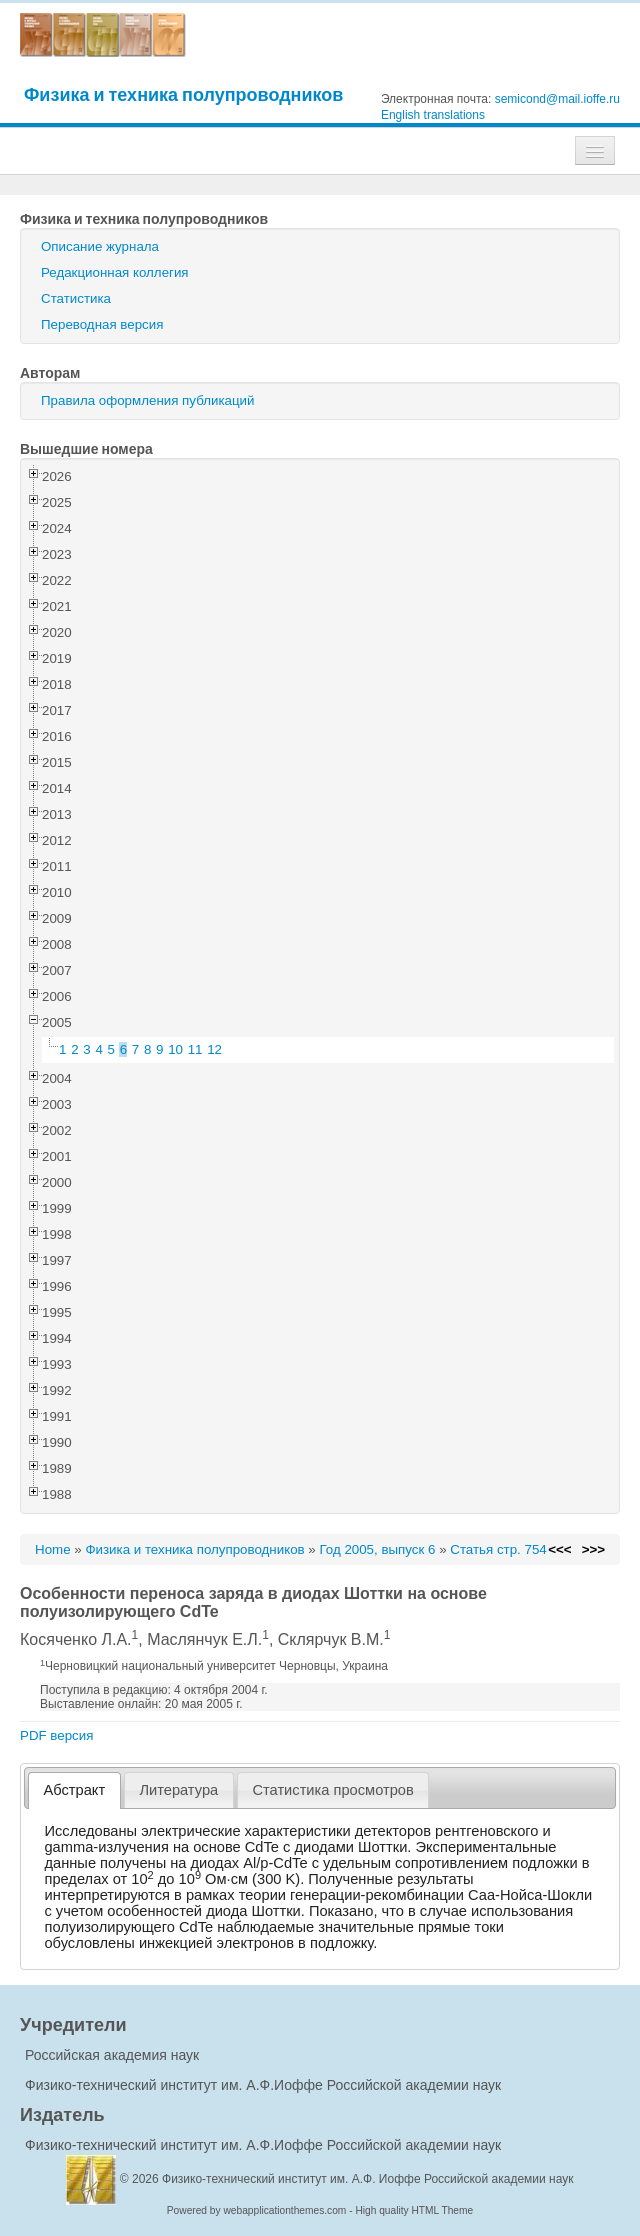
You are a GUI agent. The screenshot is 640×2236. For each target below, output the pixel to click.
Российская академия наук (112, 2055)
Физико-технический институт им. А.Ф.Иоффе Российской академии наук (263, 2085)
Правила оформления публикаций (147, 400)
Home (53, 1549)
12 (214, 1049)
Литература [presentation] (178, 1790)
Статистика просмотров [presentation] (332, 1790)
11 (195, 1049)
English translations (433, 115)
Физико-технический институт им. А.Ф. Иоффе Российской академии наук (368, 2179)
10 (175, 1049)
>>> (593, 1549)
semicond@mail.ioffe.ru (557, 99)
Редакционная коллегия (115, 272)
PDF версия (56, 1735)
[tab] (74, 1790)
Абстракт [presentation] (75, 1790)
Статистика (76, 298)
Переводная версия (102, 324)
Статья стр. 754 (498, 1549)
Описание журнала (100, 246)
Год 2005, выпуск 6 (377, 1549)
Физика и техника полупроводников (183, 94)
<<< (559, 1549)
